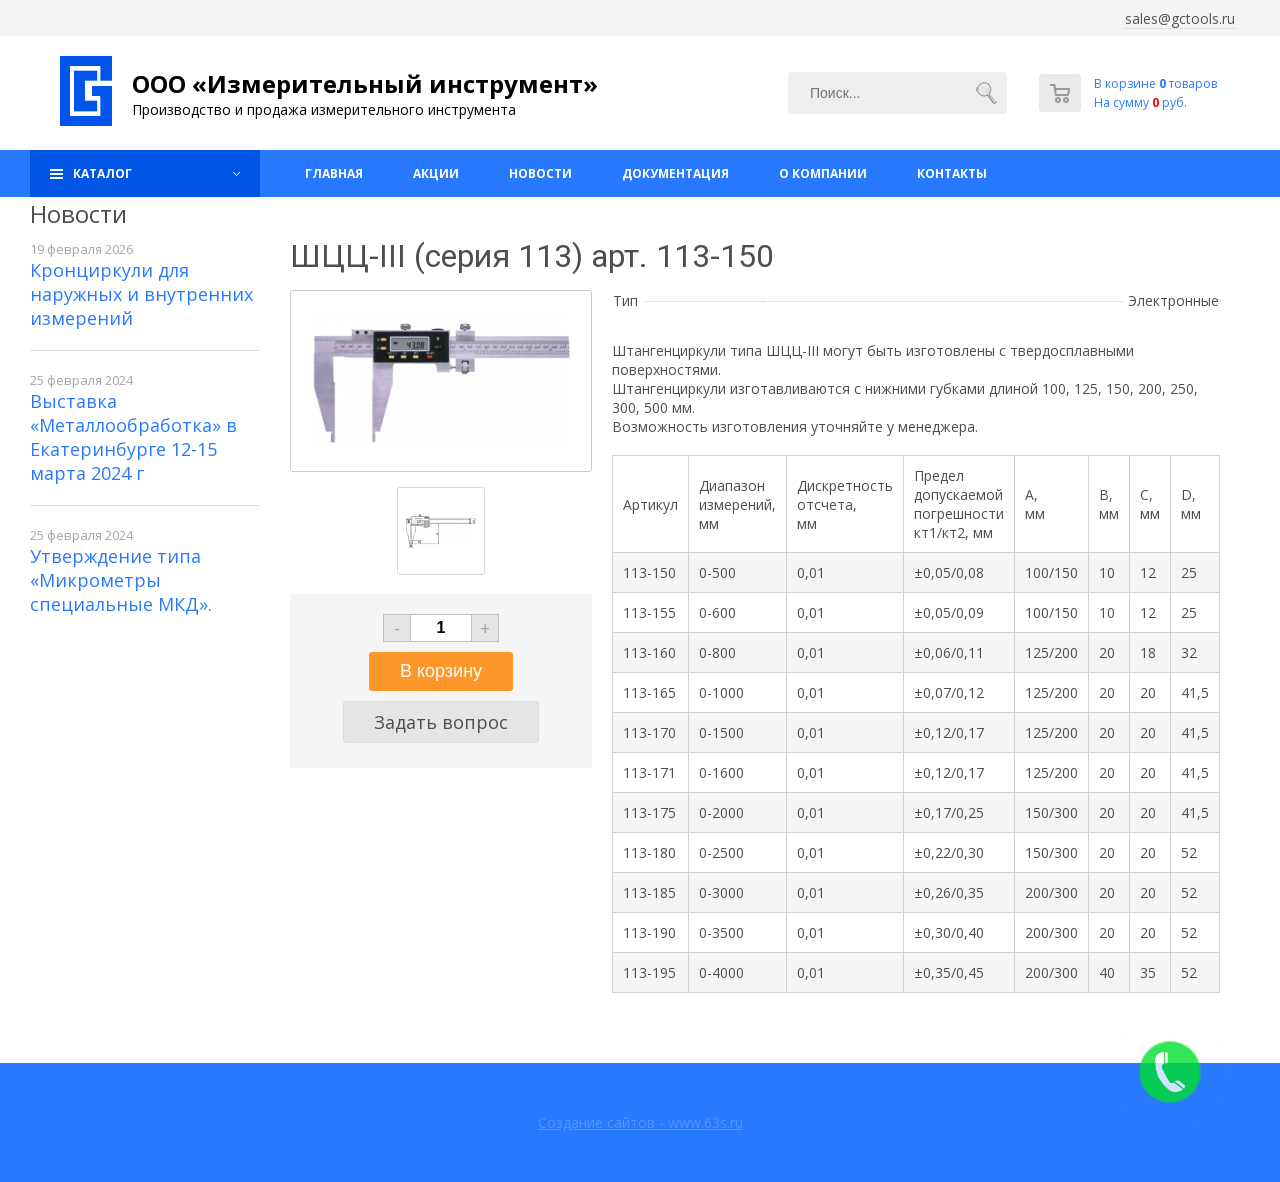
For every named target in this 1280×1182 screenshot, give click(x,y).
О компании (823, 173)
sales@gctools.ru (1180, 18)
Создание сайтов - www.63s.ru (640, 1122)
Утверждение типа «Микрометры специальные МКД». (121, 580)
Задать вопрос (441, 722)
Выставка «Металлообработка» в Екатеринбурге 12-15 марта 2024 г (133, 437)
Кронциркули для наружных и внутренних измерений (141, 294)
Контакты (952, 173)
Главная (334, 173)
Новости (540, 173)
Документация (675, 173)
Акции (436, 173)
